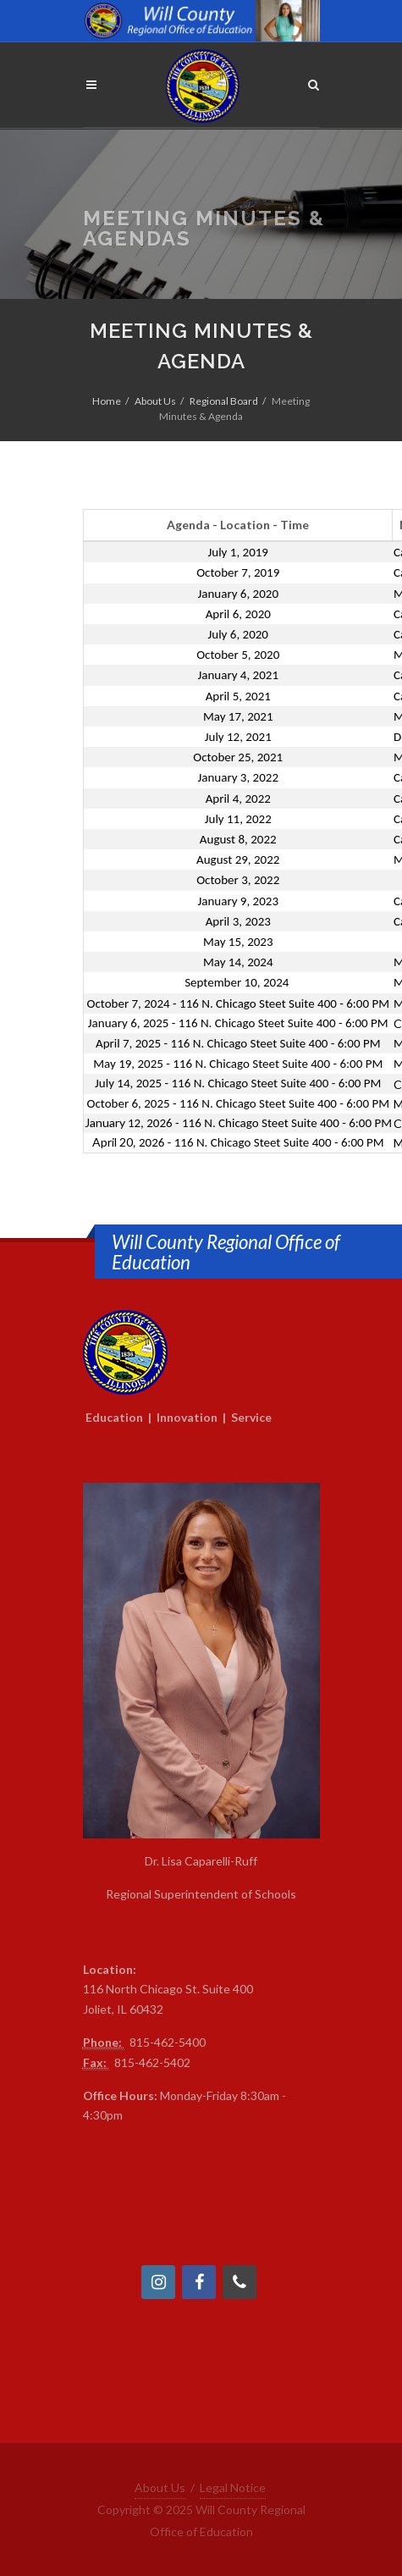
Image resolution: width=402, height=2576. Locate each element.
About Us (155, 401)
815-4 (145, 2042)
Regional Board (224, 401)
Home (106, 401)
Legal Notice (233, 2487)
